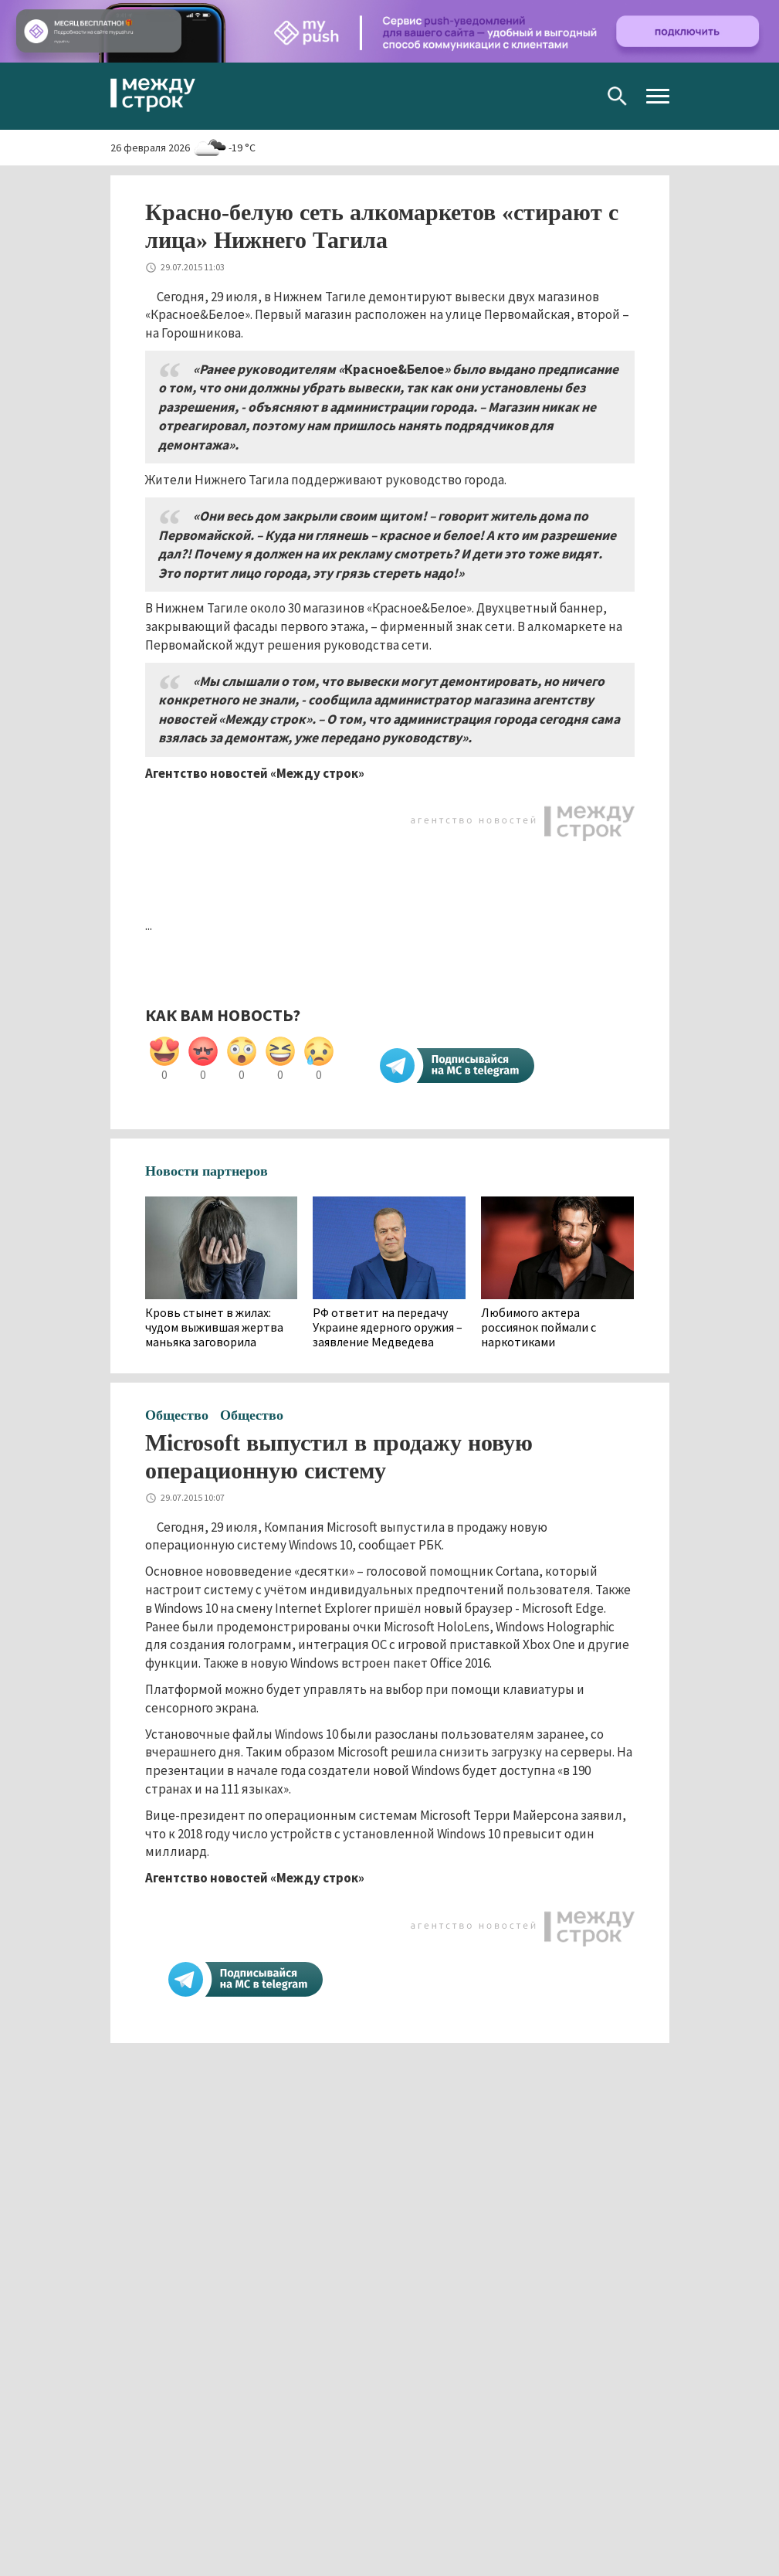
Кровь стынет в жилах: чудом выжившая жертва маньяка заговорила (214, 1327)
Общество (176, 1415)
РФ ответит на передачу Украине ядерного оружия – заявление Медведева (387, 1327)
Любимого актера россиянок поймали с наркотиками (538, 1327)
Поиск (617, 96)
